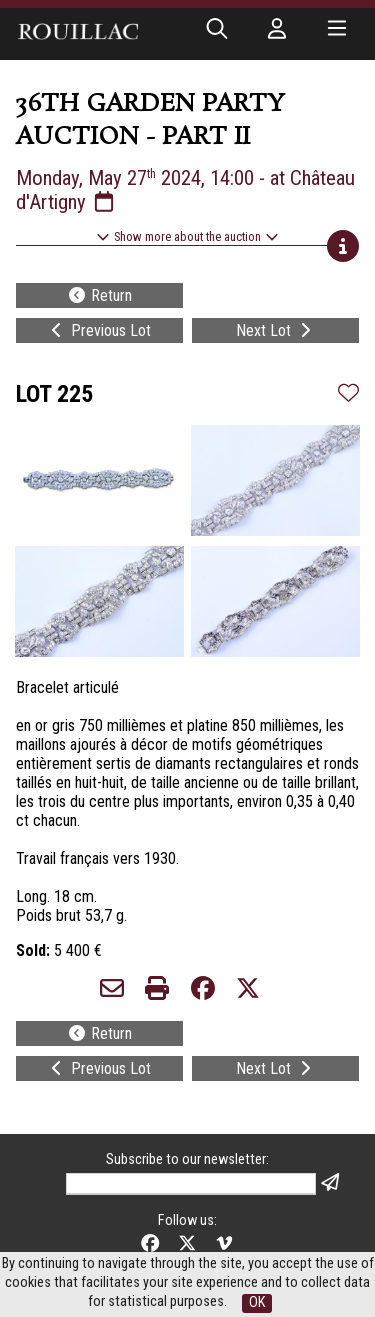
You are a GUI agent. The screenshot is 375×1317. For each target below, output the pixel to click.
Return (99, 295)
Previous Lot (99, 330)
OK (257, 1302)
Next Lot (275, 330)
